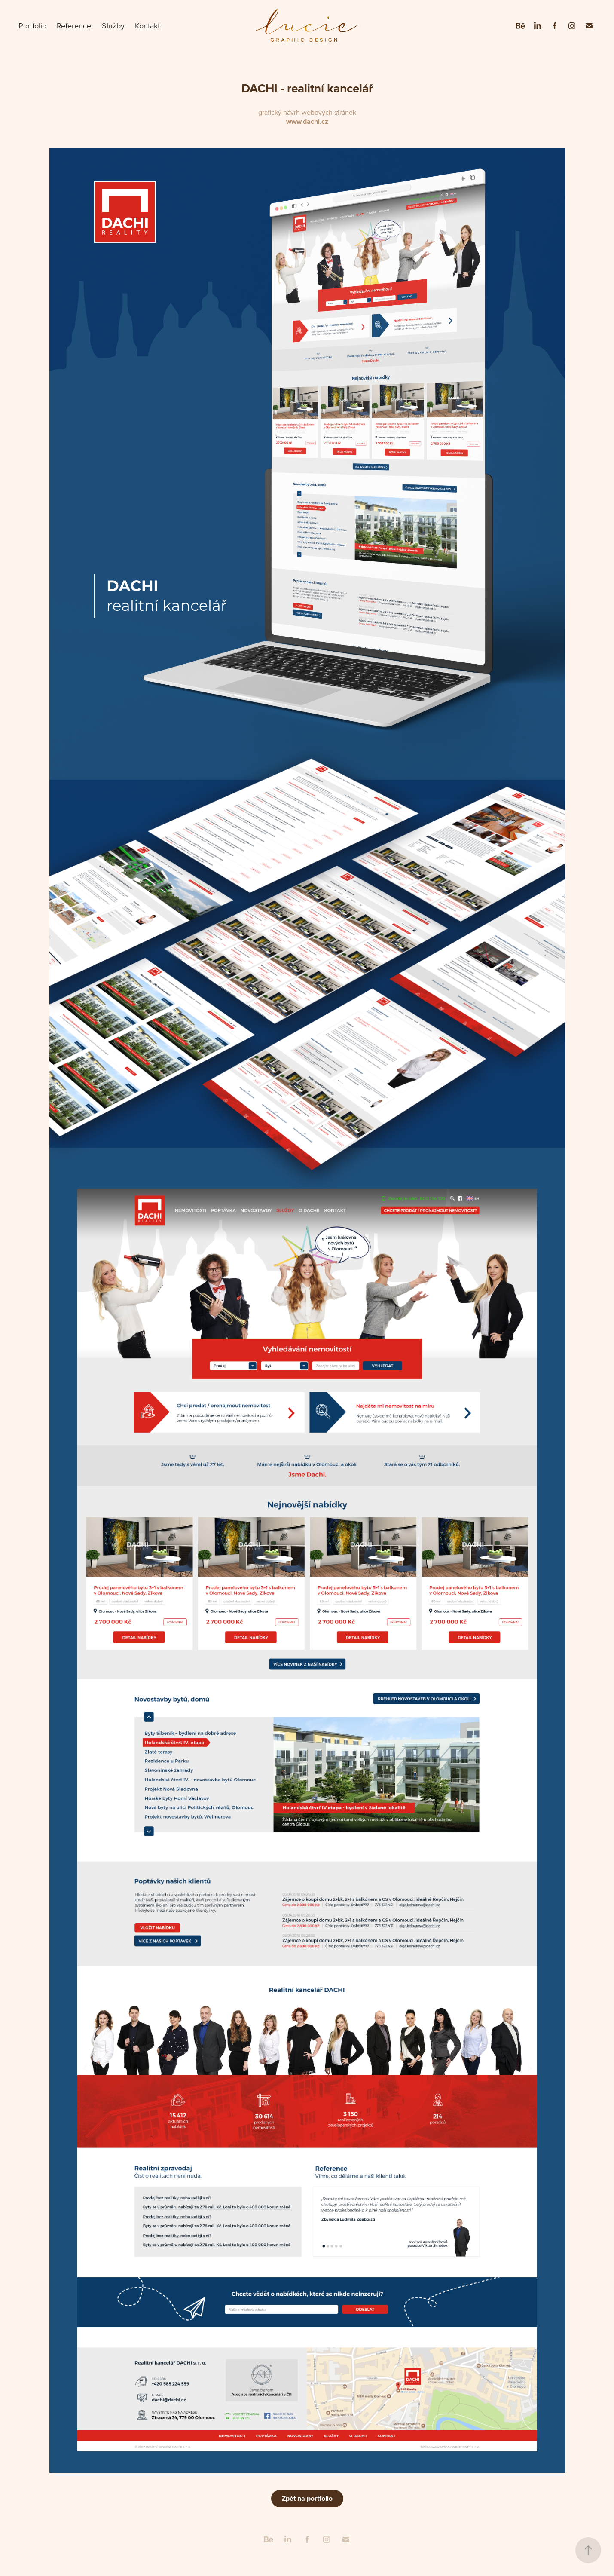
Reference (74, 25)
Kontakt (147, 25)
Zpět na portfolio (307, 2498)
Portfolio (32, 25)
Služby (113, 25)
